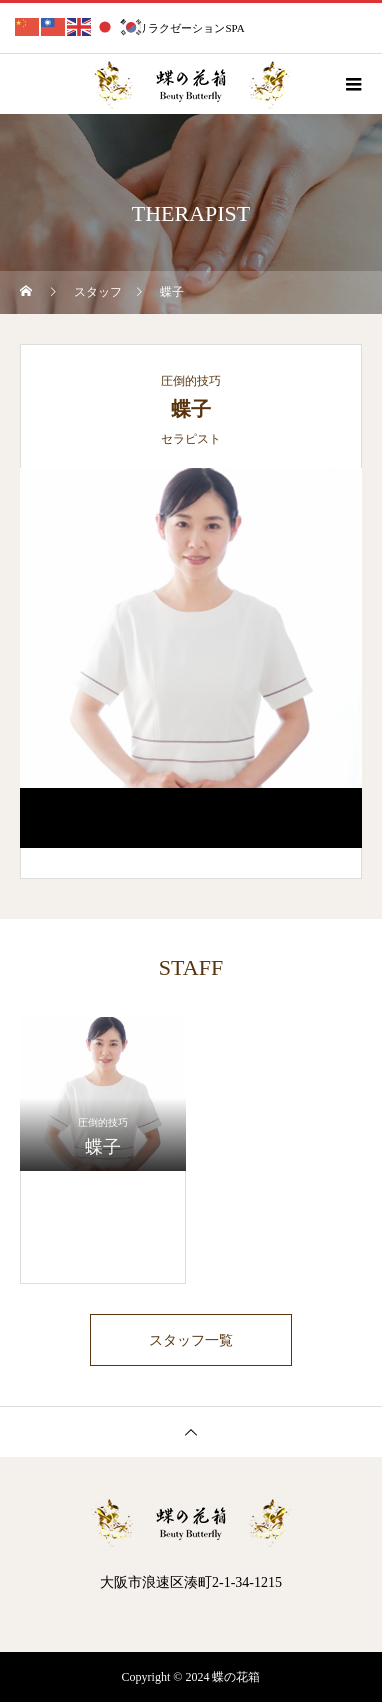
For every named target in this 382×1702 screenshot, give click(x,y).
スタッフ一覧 (191, 1340)
